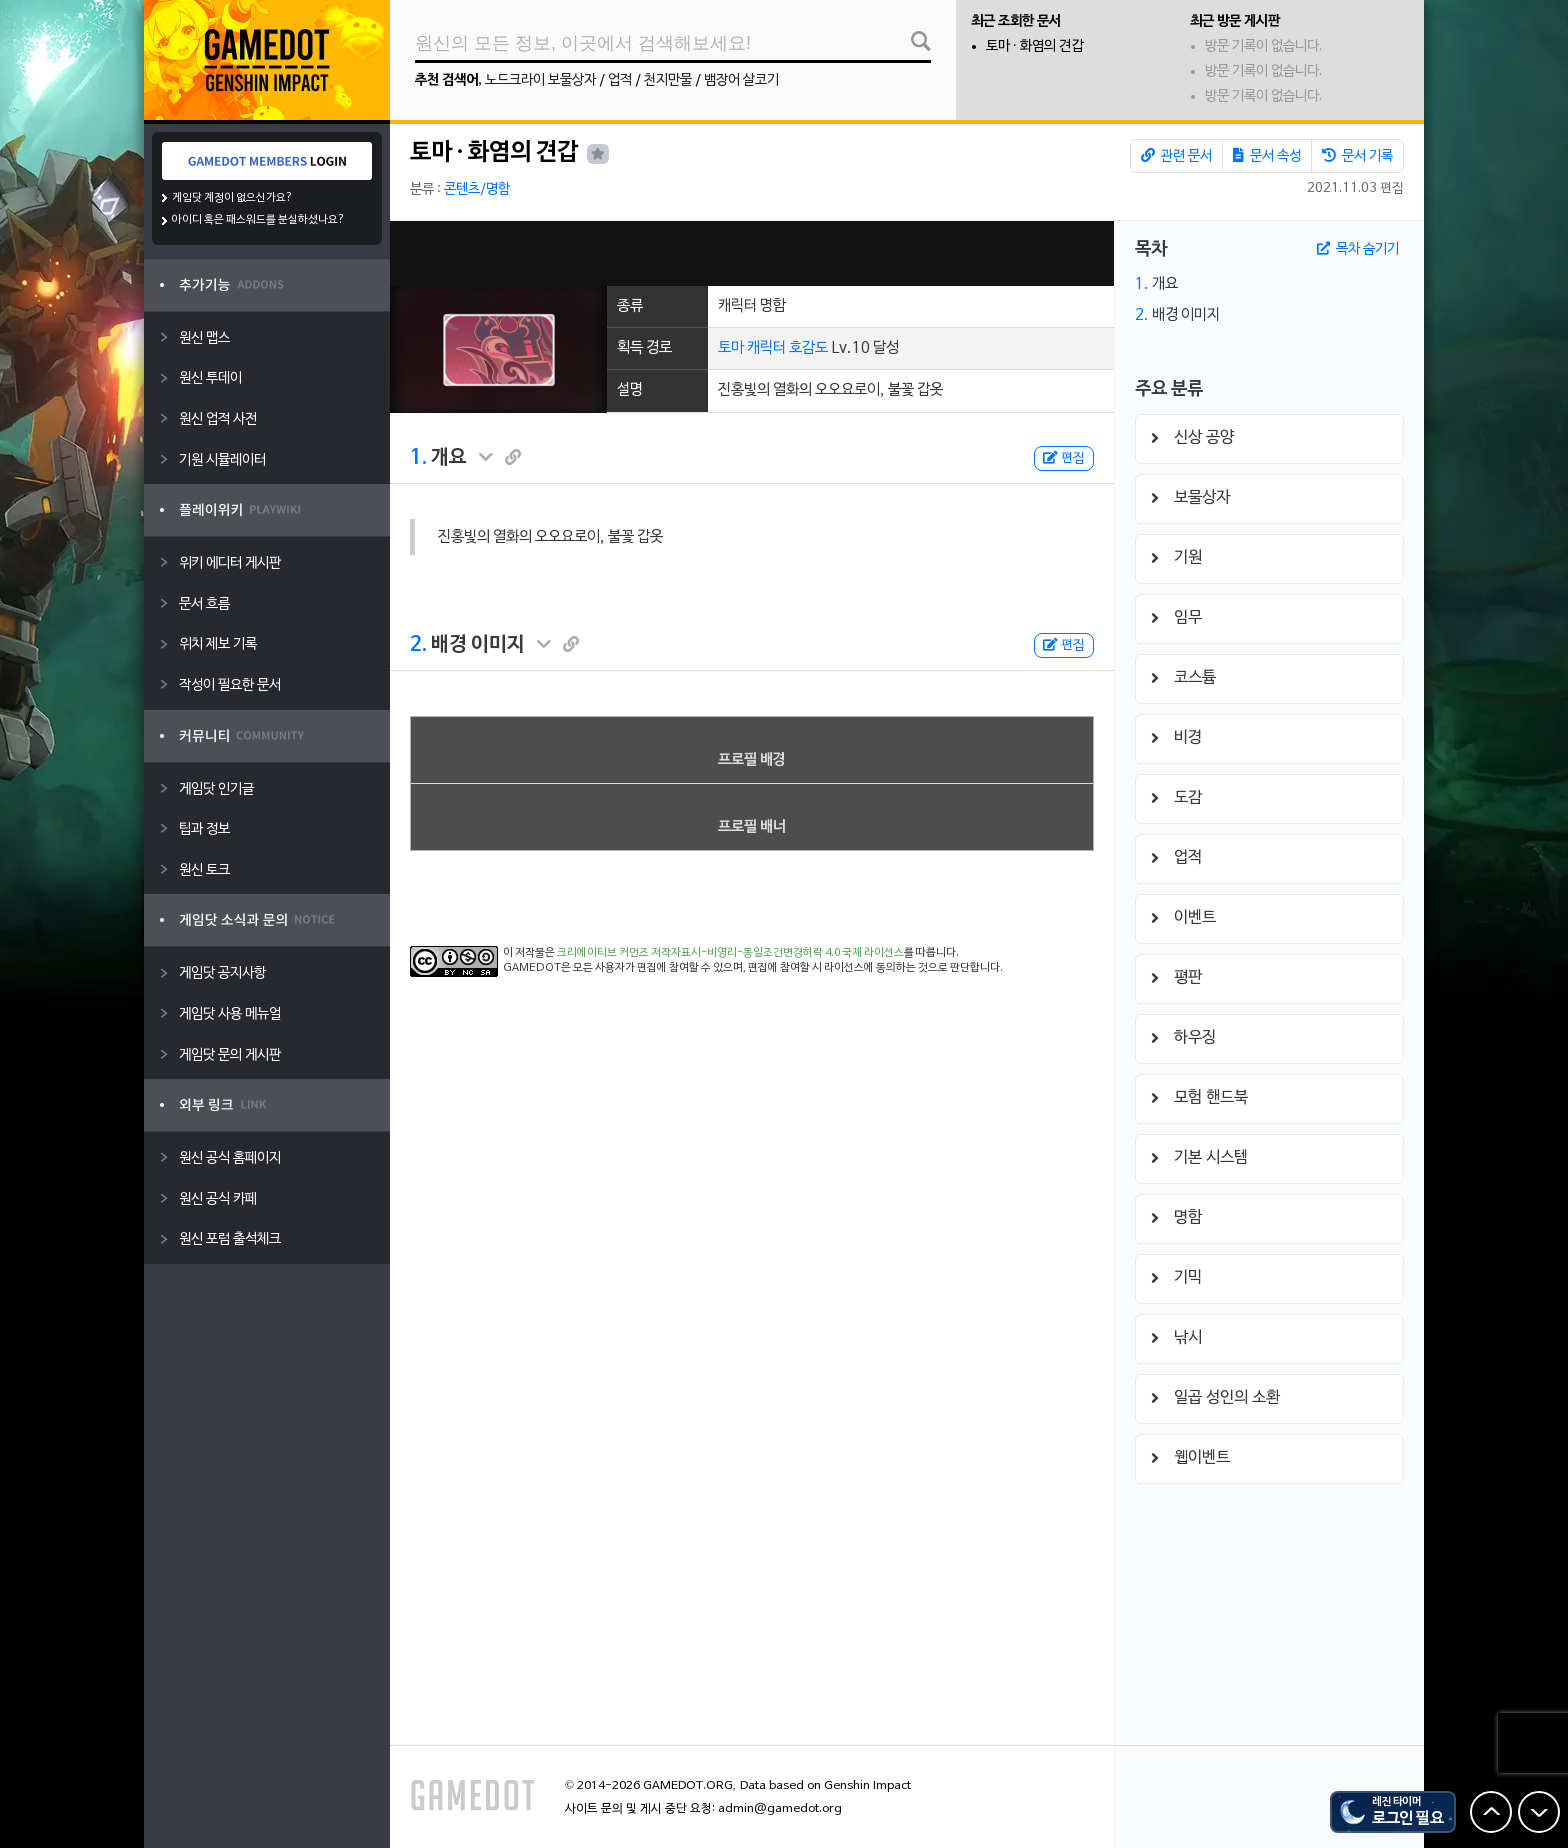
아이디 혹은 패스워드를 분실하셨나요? (258, 220)
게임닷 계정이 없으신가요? (232, 198)
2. (418, 645)
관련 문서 (1176, 156)
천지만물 (668, 80)
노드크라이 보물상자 (540, 80)
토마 (731, 348)
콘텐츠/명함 (477, 189)
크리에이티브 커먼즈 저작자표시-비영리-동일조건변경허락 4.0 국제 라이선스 (730, 953)
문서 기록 (1357, 156)
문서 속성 (1267, 156)
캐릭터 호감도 (787, 348)
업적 (620, 80)
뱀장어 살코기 (741, 80)
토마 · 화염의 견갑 (1034, 46)
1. (418, 458)
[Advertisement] (752, 253)
